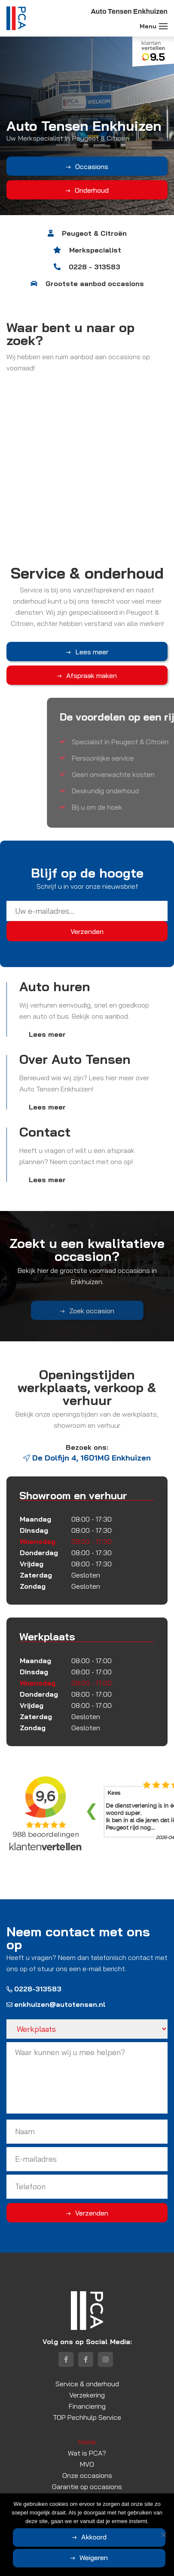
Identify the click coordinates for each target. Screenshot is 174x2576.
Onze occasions (87, 2475)
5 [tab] (103, 223)
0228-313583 (33, 1988)
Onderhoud (89, 190)
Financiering (87, 2406)
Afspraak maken (91, 675)
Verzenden (91, 2213)
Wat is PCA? (87, 2453)
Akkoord (94, 2537)
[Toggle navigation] (163, 26)
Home (87, 2441)
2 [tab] (79, 223)
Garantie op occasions (87, 2486)
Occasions (88, 166)
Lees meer (91, 651)
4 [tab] (95, 223)
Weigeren (93, 2557)
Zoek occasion (91, 1319)
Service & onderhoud (87, 2383)
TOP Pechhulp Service (87, 2417)
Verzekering (87, 2395)
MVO (87, 2464)
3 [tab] (87, 223)
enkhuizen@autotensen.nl (56, 2004)
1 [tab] (70, 223)
